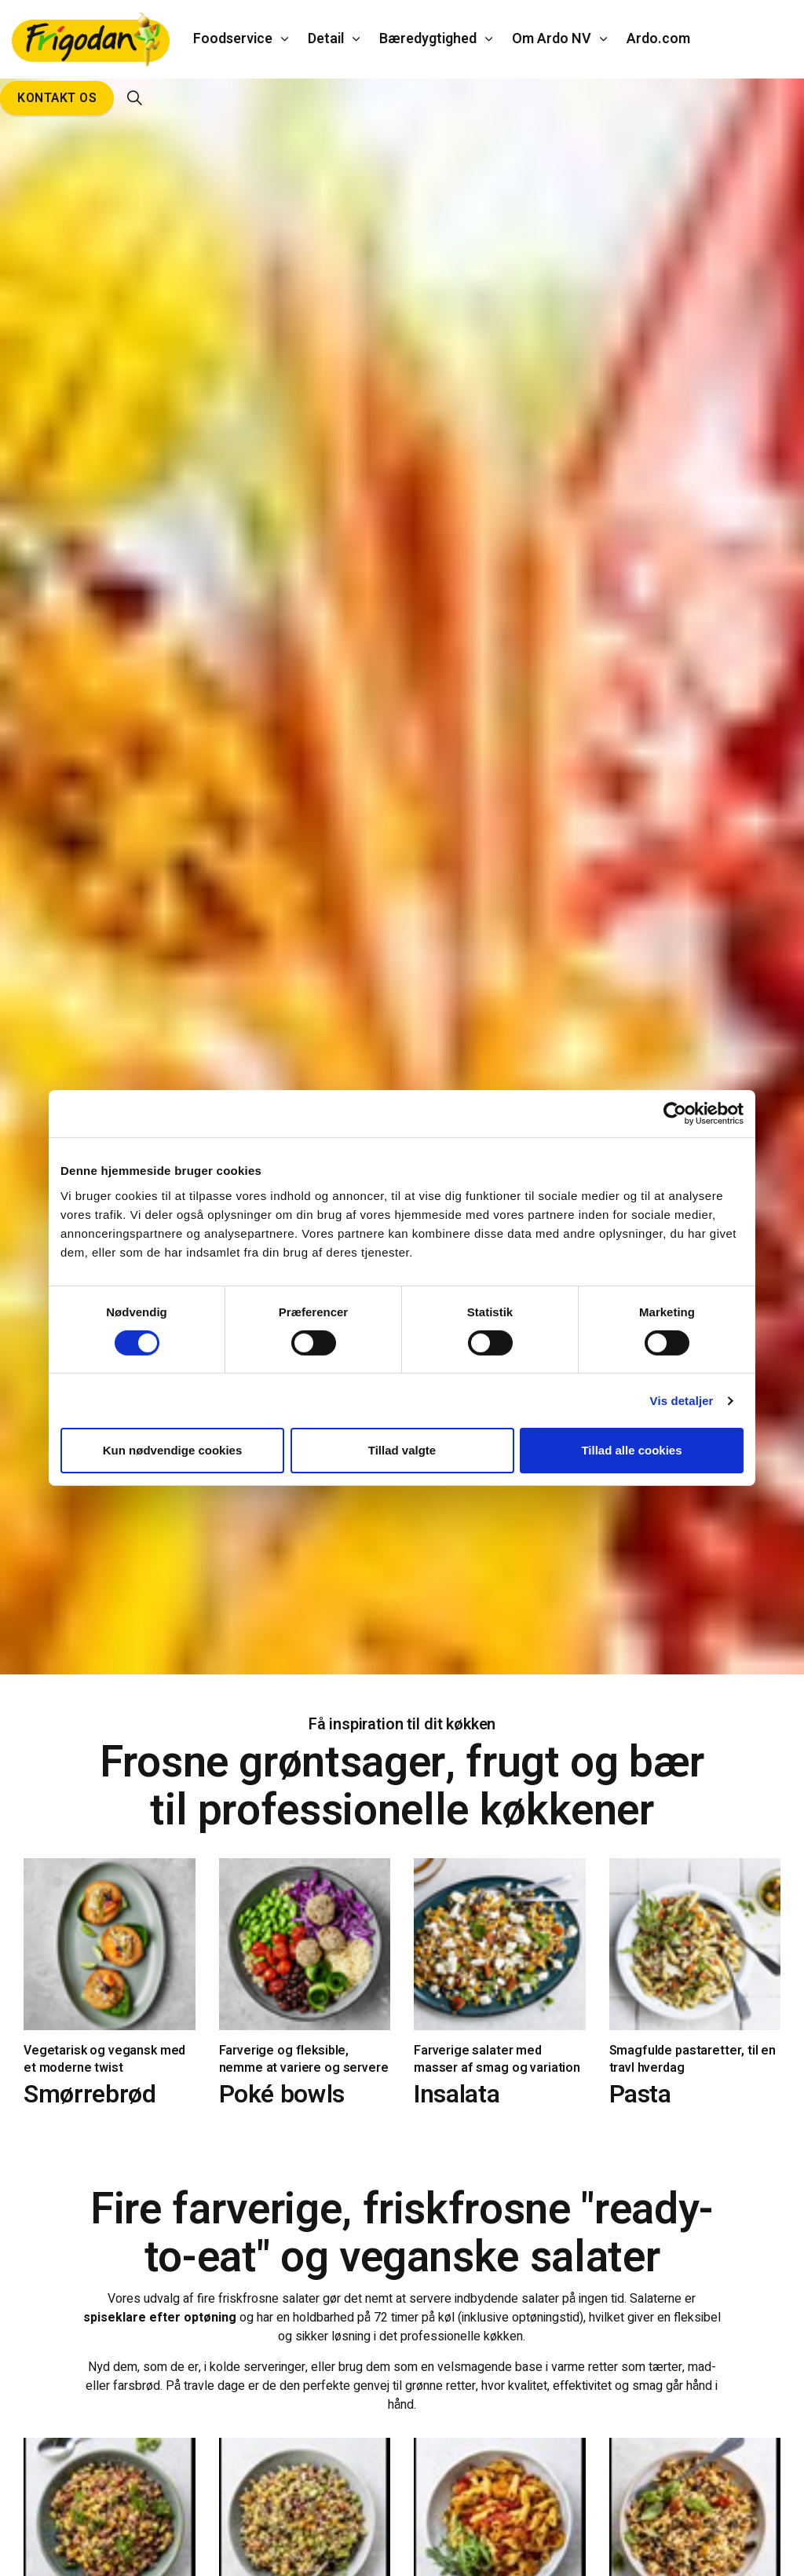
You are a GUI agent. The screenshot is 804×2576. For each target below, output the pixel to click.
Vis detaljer (682, 1400)
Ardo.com (658, 38)
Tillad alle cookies (631, 1450)
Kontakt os (57, 98)
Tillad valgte (402, 1450)
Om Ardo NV (551, 38)
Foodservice (232, 38)
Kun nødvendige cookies (173, 1450)
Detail (326, 38)
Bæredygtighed (428, 38)
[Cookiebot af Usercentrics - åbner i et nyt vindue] (675, 1113)
